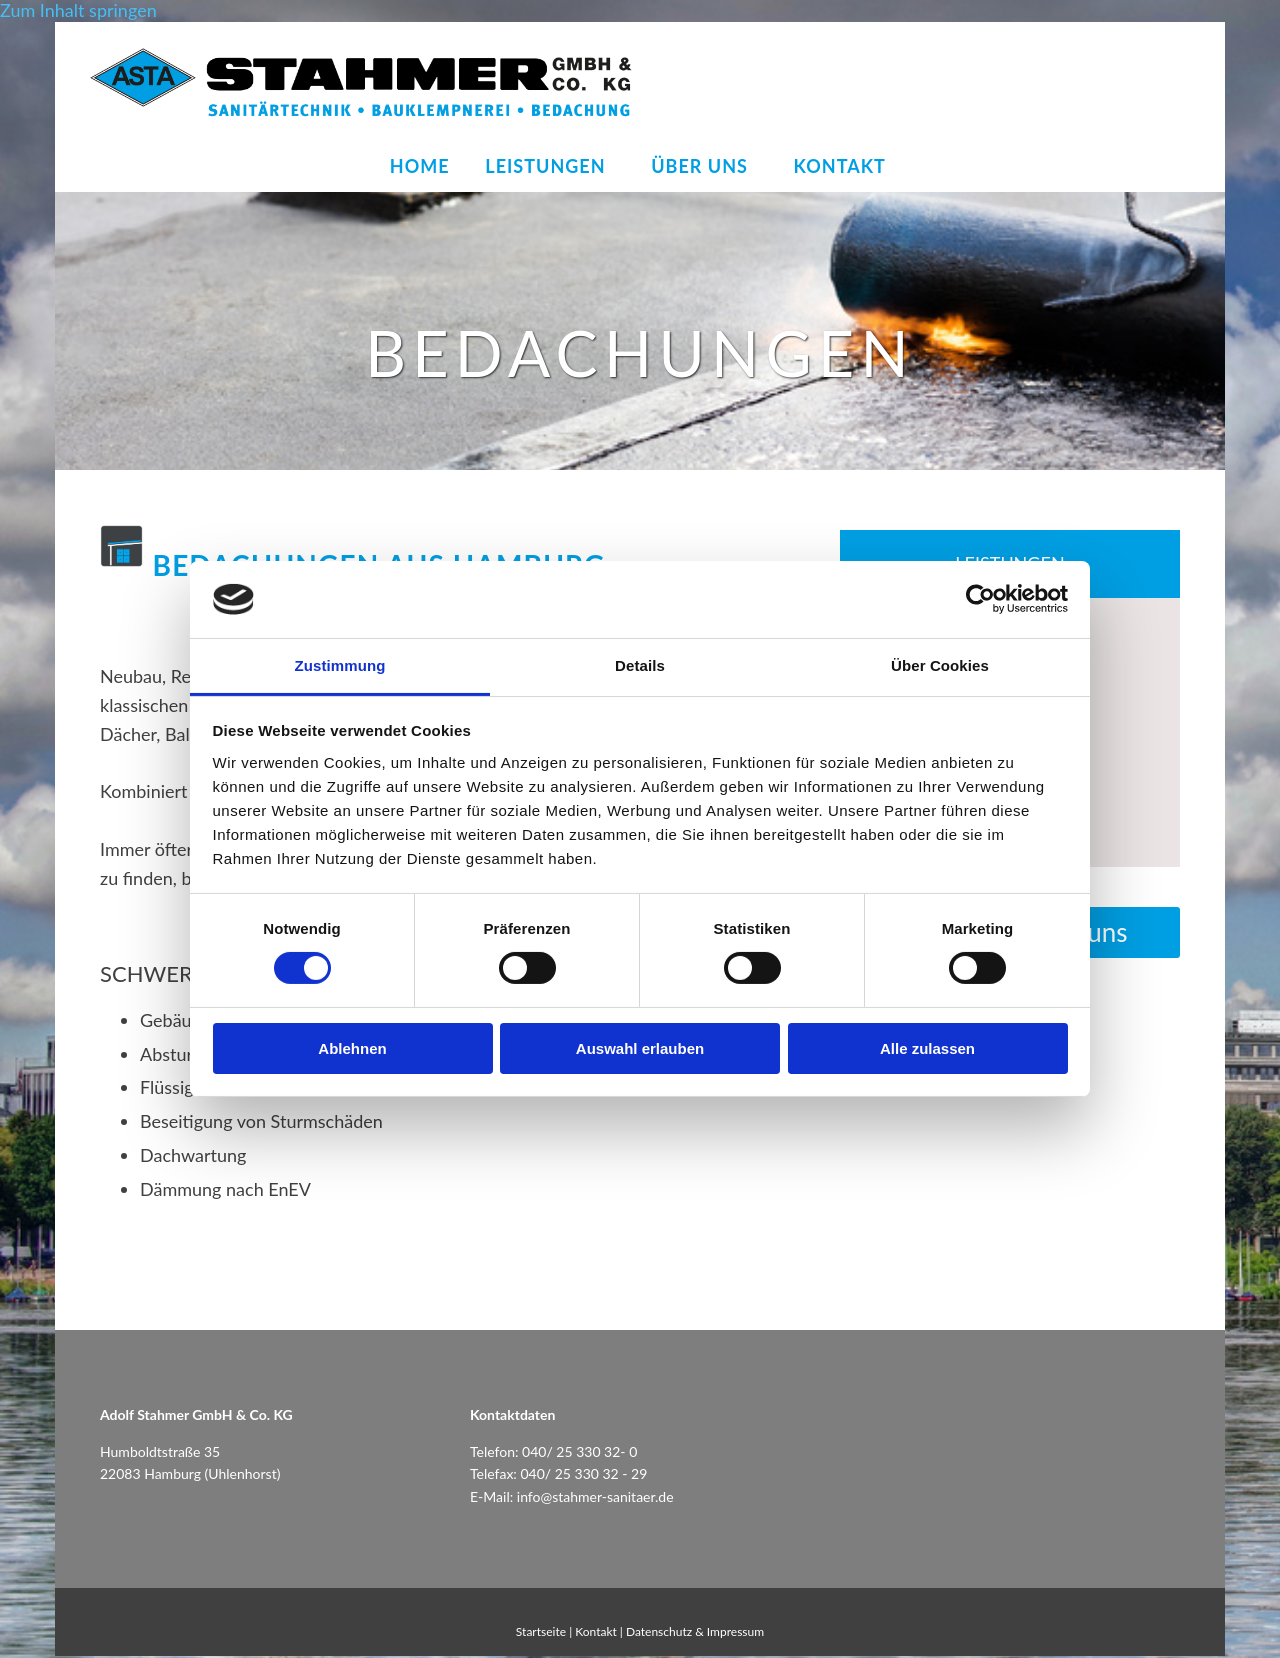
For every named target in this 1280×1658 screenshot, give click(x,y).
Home (416, 167)
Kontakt (848, 167)
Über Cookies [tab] (940, 665)
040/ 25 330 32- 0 (579, 1453)
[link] (550, 168)
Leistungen (545, 167)
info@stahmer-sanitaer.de (595, 1498)
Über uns (704, 167)
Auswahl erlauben (640, 1048)
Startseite (541, 1633)
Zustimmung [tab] (340, 665)
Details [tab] (640, 665)
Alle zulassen (927, 1048)
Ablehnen (352, 1048)
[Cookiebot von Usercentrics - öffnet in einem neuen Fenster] (980, 599)
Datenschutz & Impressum (695, 1633)
